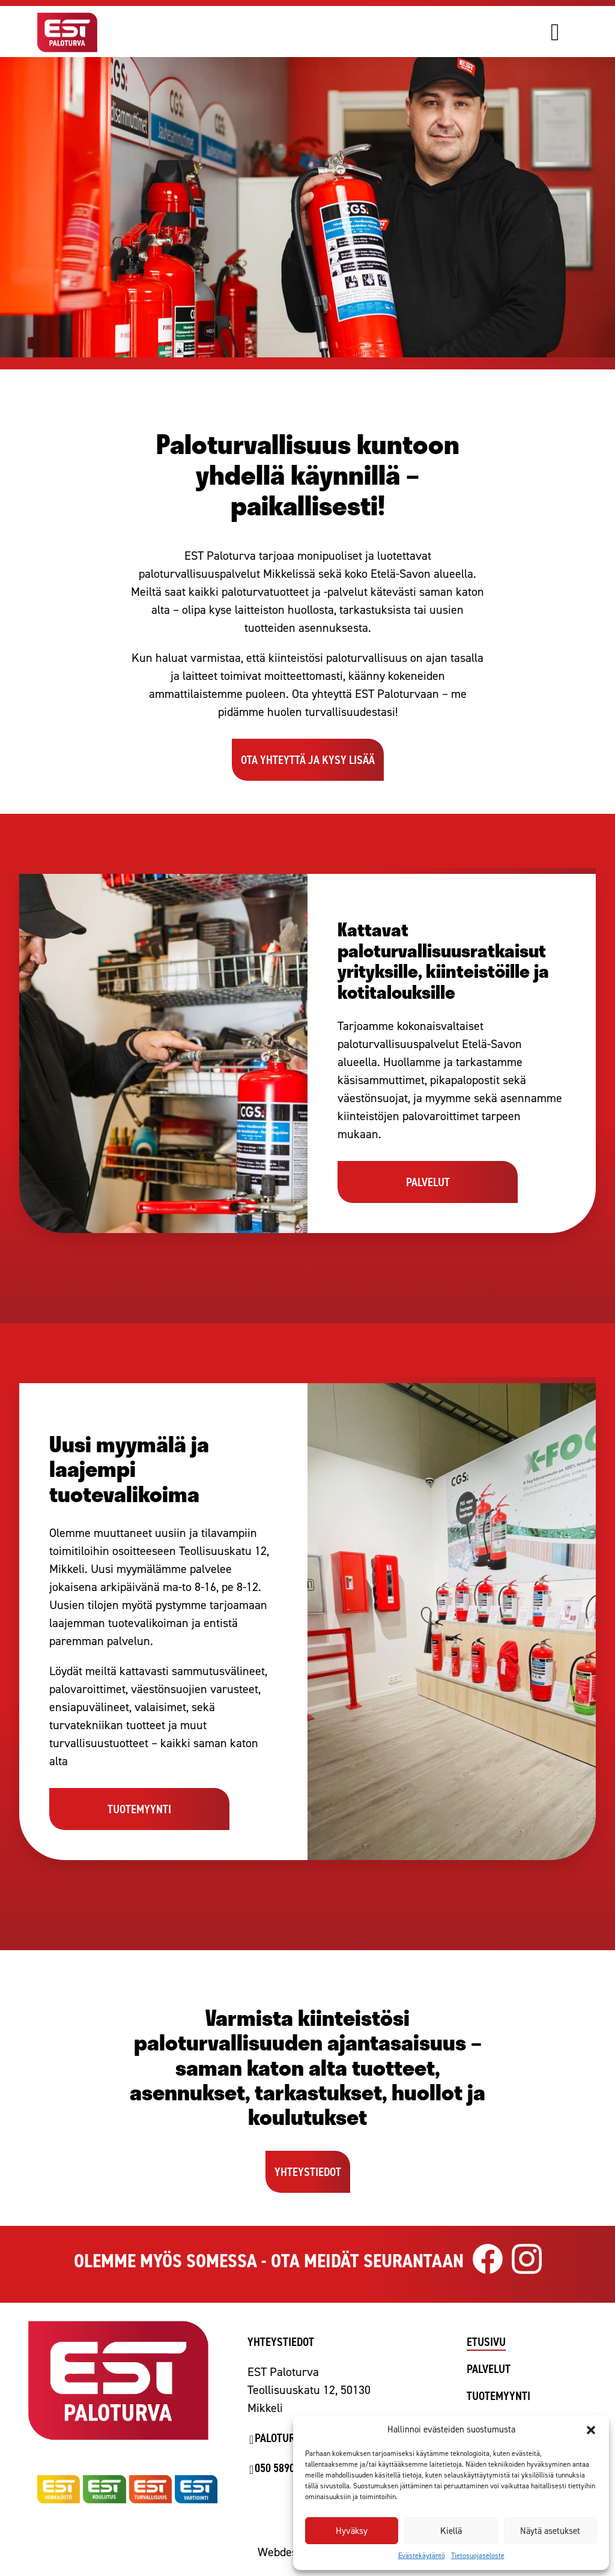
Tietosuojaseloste (477, 2555)
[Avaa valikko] (572, 32)
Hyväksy (352, 2531)
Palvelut (488, 2369)
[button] (591, 2430)
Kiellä (451, 2531)
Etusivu (486, 2342)
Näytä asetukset (550, 2531)
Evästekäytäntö (421, 2555)
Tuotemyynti (498, 2396)
